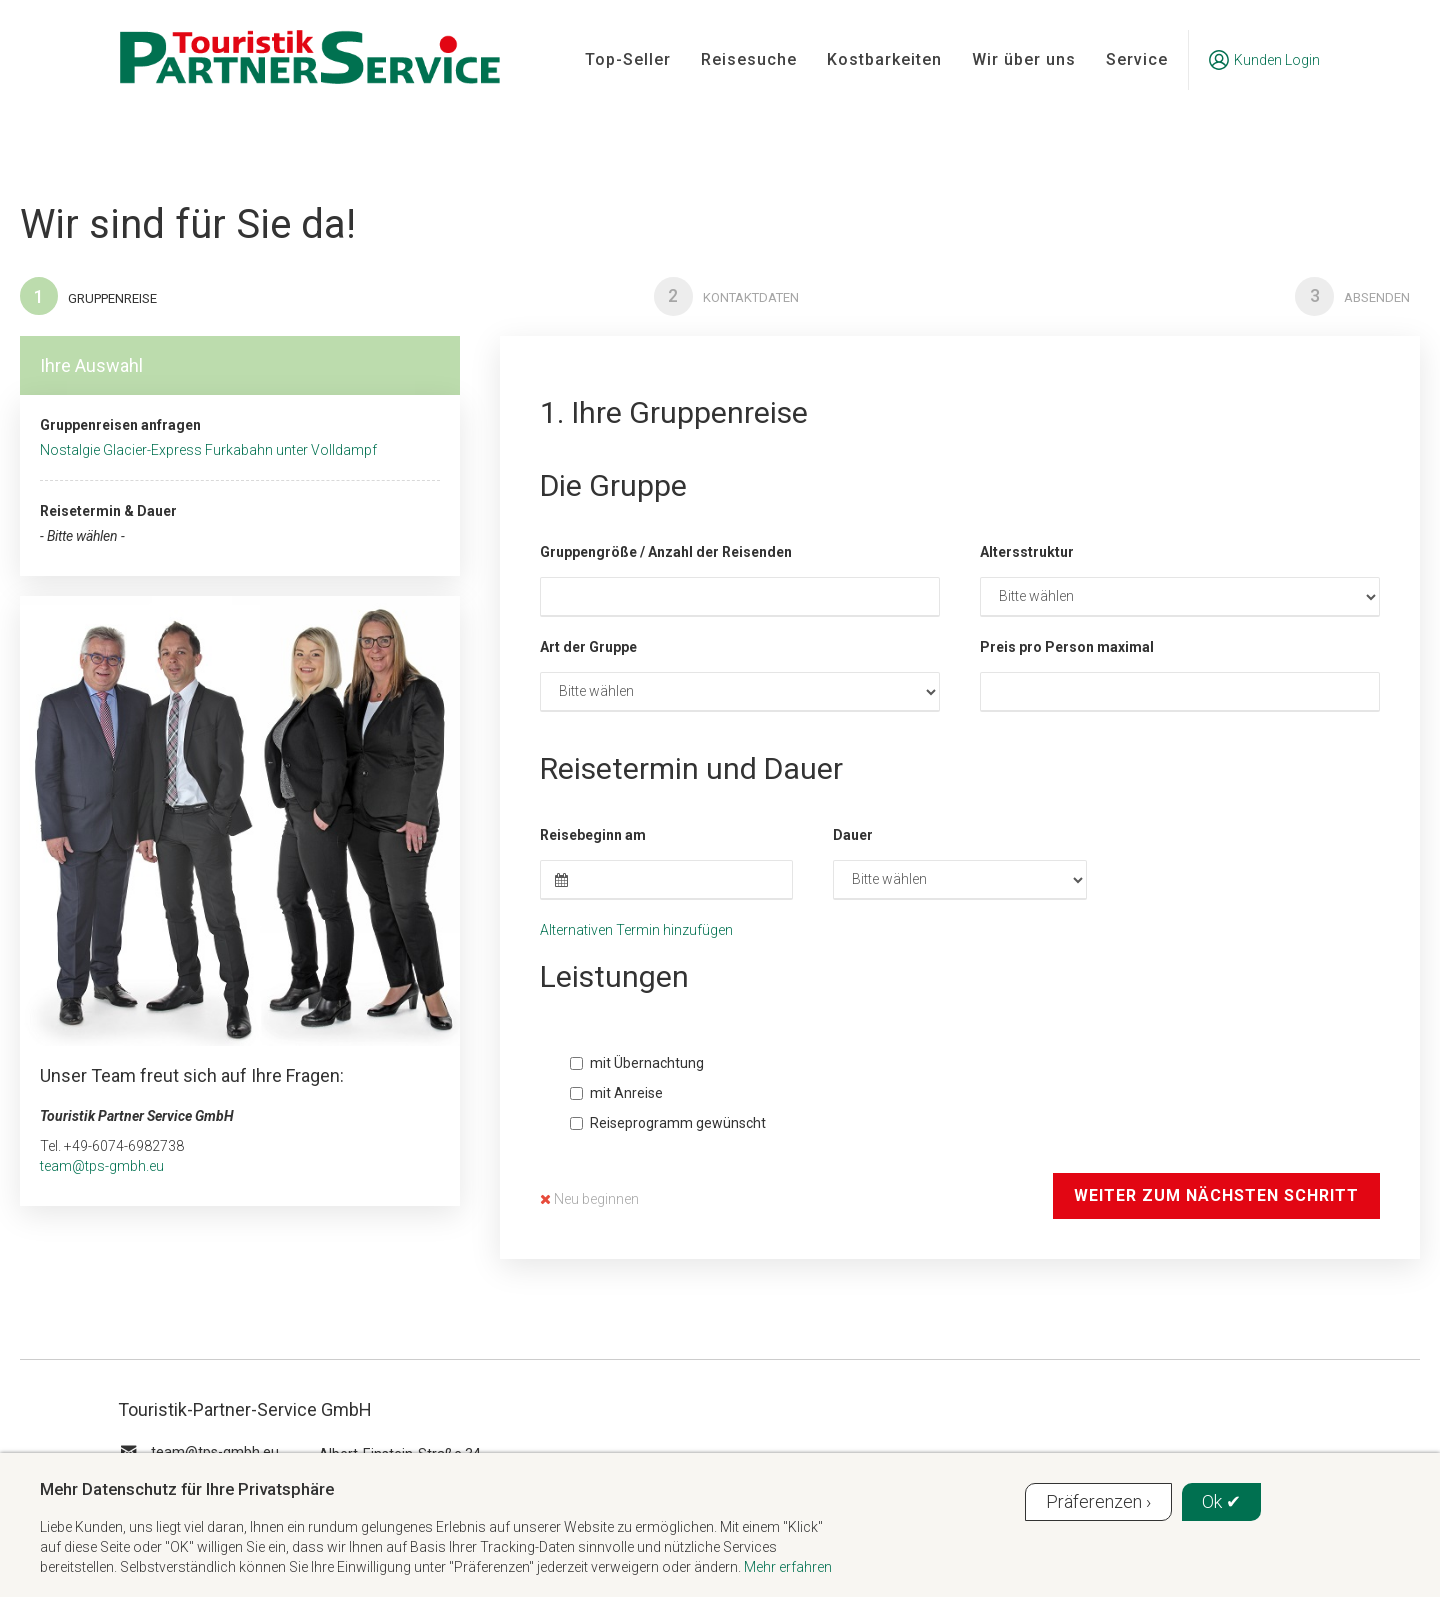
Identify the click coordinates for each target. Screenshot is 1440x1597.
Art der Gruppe (588, 648)
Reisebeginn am (593, 836)
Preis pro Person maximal (1067, 648)
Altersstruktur (1027, 553)
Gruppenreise (89, 297)
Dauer (853, 836)
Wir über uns (1024, 59)
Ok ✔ (1221, 1501)
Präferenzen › (1098, 1501)
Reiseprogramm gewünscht (668, 1124)
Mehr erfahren (788, 1567)
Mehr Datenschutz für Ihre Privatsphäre (187, 1489)
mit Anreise (616, 1094)
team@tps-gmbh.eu (102, 1167)
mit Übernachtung (637, 1064)
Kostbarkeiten (884, 59)
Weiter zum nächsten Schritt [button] (1216, 1196)
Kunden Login (1264, 60)
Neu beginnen (589, 1200)
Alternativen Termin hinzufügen (636, 931)
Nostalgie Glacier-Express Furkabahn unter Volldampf (208, 452)
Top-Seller (628, 59)
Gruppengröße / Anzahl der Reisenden (666, 553)
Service (1137, 59)
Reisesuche (749, 59)
